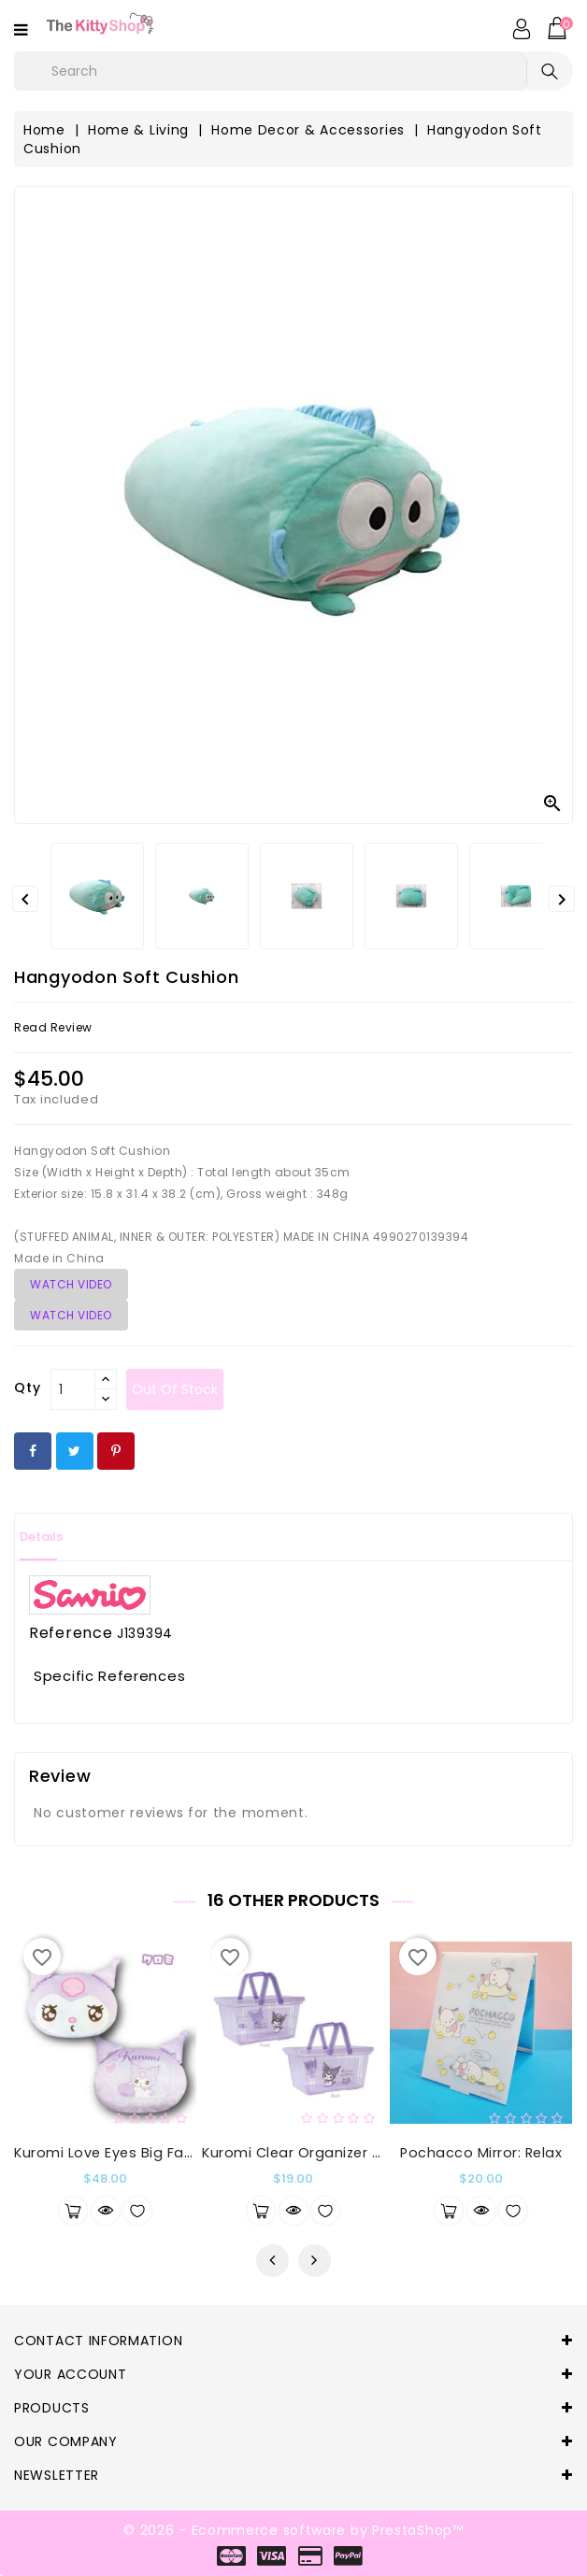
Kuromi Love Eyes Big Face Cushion (139, 2152)
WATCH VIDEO (71, 1284)
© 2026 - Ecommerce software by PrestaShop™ (293, 2530)
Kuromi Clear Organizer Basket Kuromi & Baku (365, 2152)
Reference (70, 1633)
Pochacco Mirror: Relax (481, 2152)
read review (53, 1027)
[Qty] (72, 1389)
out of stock (175, 1389)
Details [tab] (41, 1536)
